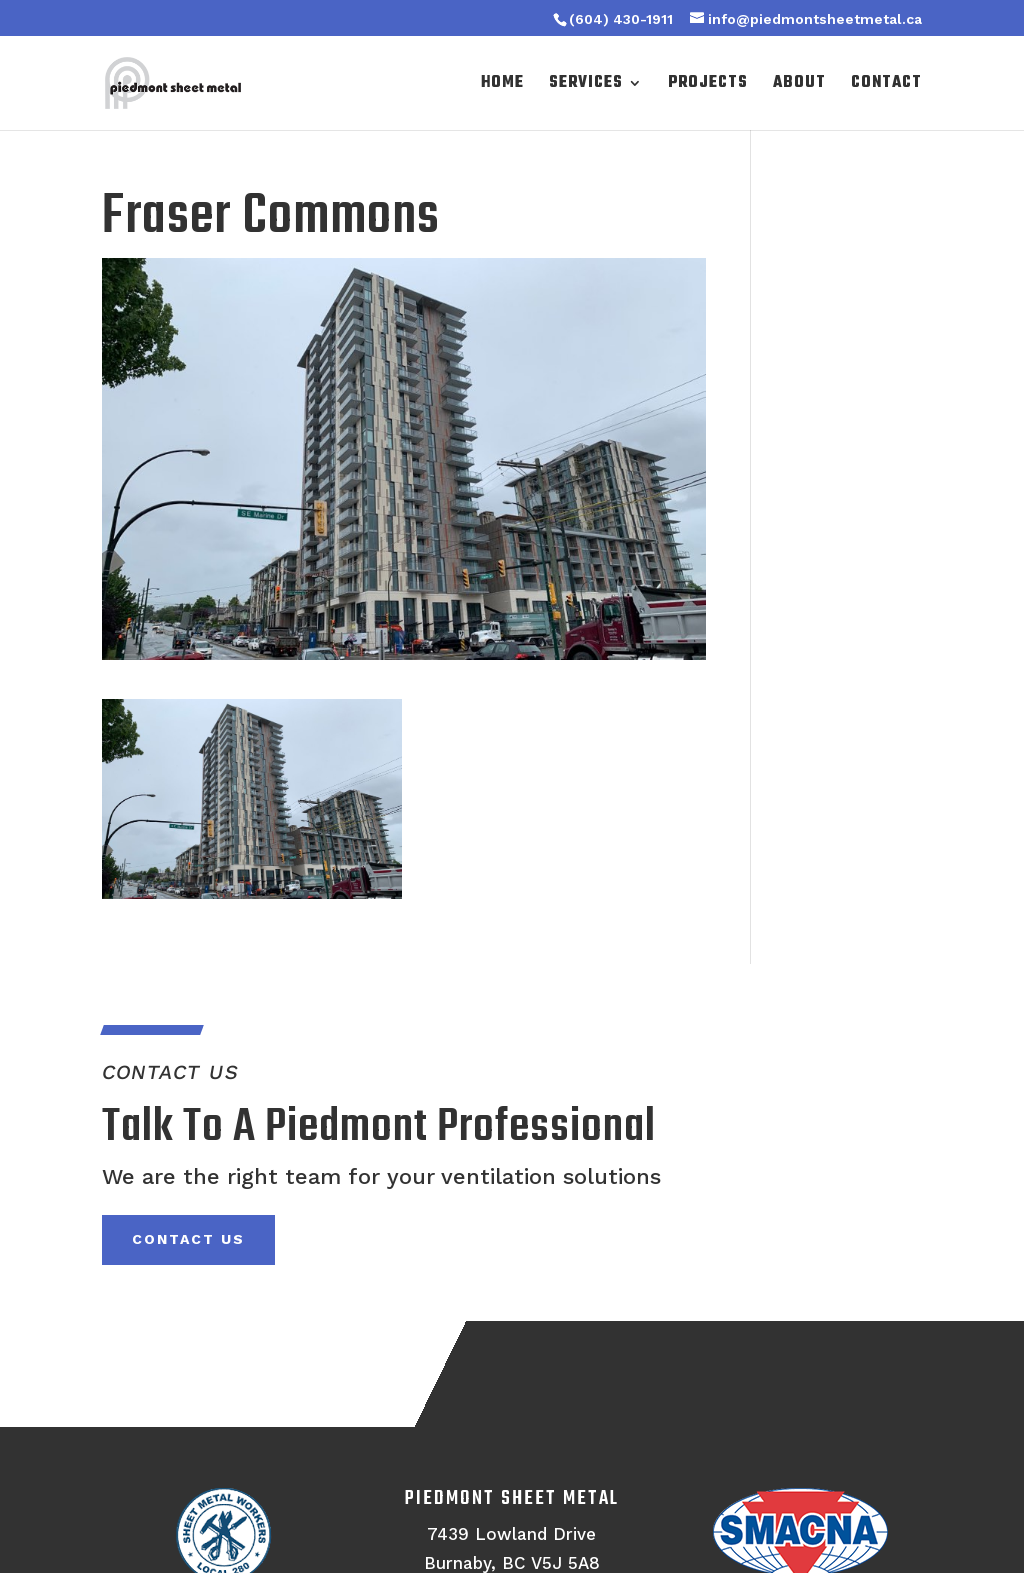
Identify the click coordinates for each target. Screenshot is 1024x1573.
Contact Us (188, 1239)
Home (502, 85)
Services (586, 85)
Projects (708, 85)
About (799, 85)
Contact (886, 85)
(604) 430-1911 (621, 19)
